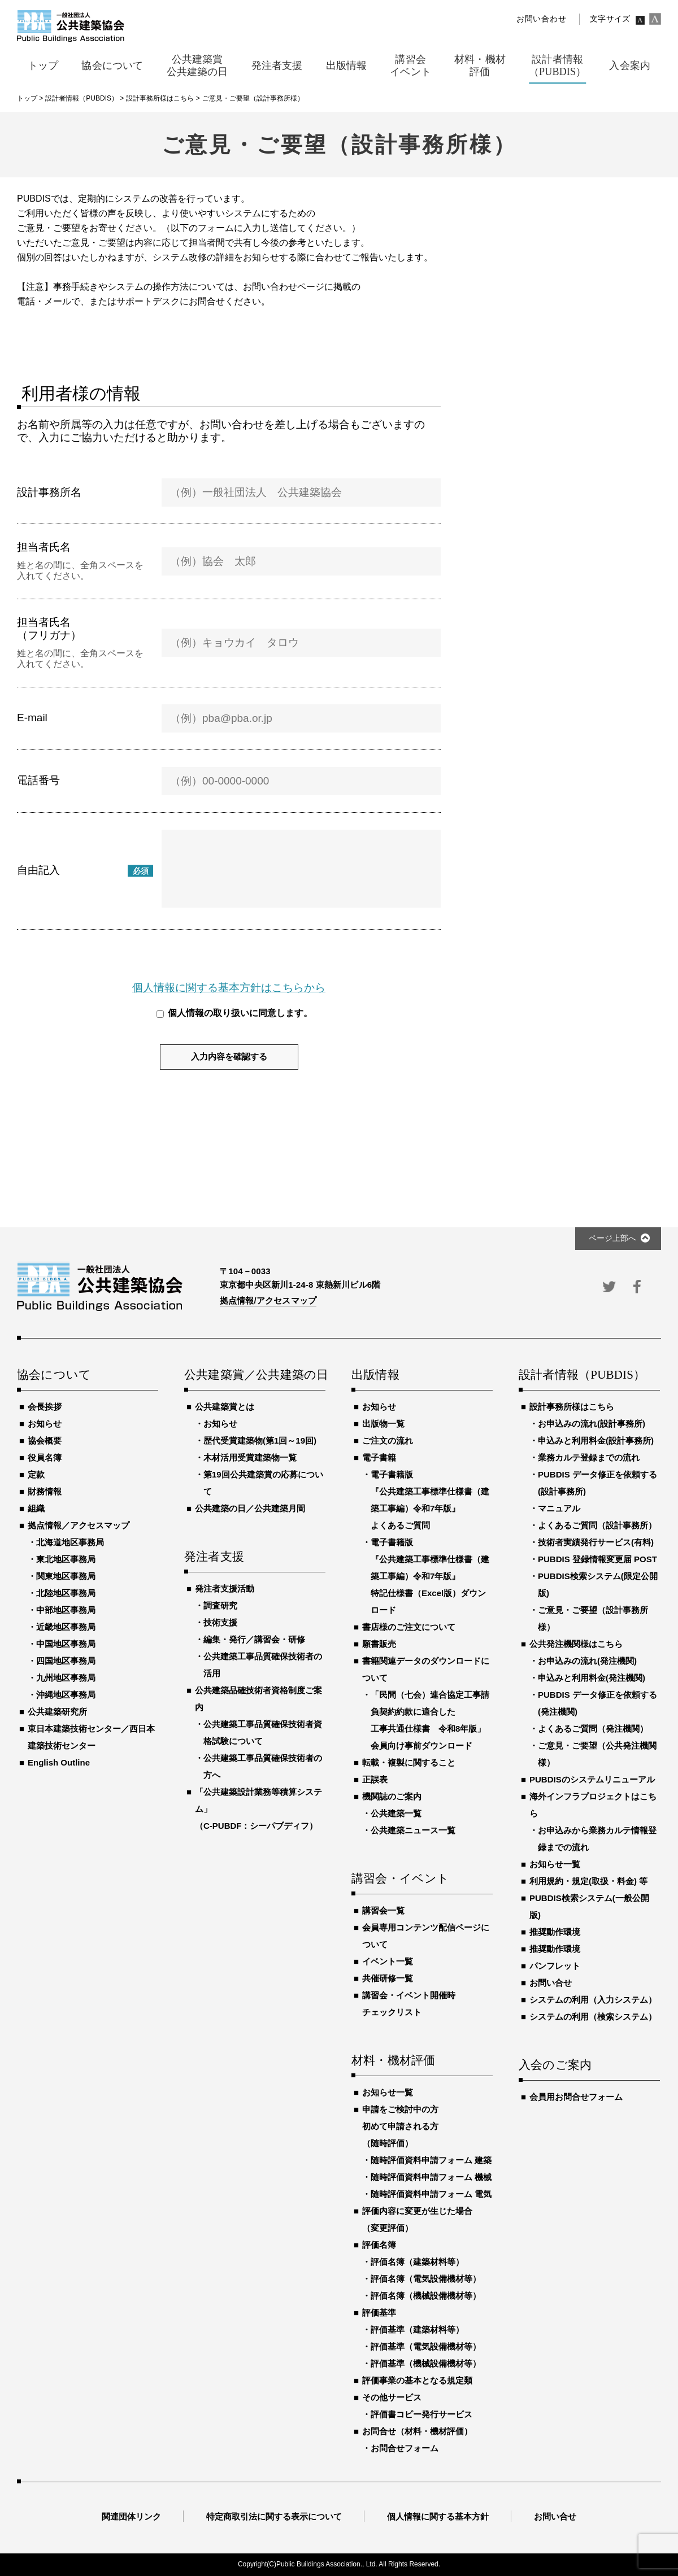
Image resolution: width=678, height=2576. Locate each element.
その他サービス (391, 2397)
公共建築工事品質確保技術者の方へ (262, 1766)
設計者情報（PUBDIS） (582, 1375)
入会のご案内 (555, 2065)
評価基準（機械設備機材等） (426, 2363)
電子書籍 (379, 1457)
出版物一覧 (383, 1423)
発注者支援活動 (224, 1588)
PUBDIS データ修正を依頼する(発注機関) (597, 1703)
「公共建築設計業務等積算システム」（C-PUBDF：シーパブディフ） (258, 1808)
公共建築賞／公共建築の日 (254, 1375)
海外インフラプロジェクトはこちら (593, 1805)
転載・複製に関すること (408, 1762)
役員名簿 (45, 1457)
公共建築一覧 (396, 1813)
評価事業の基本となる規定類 (417, 2380)
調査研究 (220, 1605)
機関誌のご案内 (391, 1796)
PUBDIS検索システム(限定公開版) (598, 1584)
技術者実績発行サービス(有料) (596, 1542)
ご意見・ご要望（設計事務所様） (593, 1618)
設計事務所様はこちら (571, 1406)
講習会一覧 (383, 1910)
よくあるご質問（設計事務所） (597, 1525)
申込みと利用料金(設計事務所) (596, 1440)
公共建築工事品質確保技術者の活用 (262, 1664)
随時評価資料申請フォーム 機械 (431, 2177)
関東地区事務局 (65, 1576)
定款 (36, 1474)
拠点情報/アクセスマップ (268, 1300)
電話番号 (38, 780)
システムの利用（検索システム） (593, 2016)
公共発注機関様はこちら (576, 1644)
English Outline (59, 1762)
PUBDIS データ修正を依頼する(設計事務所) (597, 1483)
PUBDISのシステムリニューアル (592, 1779)
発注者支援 (214, 1557)
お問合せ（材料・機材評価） (417, 2431)
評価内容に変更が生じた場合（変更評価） (417, 2219)
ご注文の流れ (387, 1440)
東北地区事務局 (65, 1559)
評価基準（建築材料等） (417, 2329)
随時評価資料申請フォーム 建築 (431, 2160)
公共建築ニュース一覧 (413, 1830)
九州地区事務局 (65, 1678)
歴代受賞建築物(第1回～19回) (259, 1440)
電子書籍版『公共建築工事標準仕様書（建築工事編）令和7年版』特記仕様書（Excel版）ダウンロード (430, 1576)
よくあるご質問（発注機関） (593, 1728)
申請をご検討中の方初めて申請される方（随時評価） (400, 2126)
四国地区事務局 (65, 1661)
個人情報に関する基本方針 (438, 2516)
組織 (36, 1508)
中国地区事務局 (65, 1644)
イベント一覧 (387, 1961)
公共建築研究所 (57, 1711)
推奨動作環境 (554, 1932)
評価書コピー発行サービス (421, 2414)
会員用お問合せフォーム (576, 2097)
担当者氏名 (44, 547)
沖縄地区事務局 (65, 1694)
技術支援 (220, 1622)
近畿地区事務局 (65, 1627)
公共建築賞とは (224, 1406)
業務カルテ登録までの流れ (589, 1457)
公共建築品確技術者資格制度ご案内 (258, 1698)
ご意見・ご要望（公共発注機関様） (597, 1754)
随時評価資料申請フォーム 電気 (431, 2194)
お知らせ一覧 (387, 2092)
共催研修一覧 (387, 1978)
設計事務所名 (49, 492)
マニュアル (559, 1508)
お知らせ (45, 1423)
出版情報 (375, 1375)
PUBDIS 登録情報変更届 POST (597, 1559)
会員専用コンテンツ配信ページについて (425, 1936)
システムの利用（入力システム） (593, 1999)
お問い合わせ (541, 19)
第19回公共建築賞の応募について (263, 1483)
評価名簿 (379, 2245)
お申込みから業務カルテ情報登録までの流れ (597, 1838)
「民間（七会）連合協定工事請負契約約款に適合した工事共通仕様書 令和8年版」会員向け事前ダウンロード (430, 1720)
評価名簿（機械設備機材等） (426, 2295)
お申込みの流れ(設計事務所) (591, 1423)
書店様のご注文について (408, 1627)
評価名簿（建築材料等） (417, 2261)
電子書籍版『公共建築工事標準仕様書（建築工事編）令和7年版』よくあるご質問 (430, 1500)
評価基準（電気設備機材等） (426, 2346)
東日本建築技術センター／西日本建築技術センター (91, 1737)
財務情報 (45, 1491)
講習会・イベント (400, 1879)
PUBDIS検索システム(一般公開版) (589, 1906)
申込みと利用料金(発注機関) (591, 1678)
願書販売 (379, 1644)
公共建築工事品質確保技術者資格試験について (262, 1732)
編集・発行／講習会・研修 (254, 1639)
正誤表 (375, 1779)
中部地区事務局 (65, 1610)
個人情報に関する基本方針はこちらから (228, 987)
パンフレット (554, 1966)
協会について (54, 1375)
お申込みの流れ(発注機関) (587, 1661)
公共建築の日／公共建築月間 (250, 1508)
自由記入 (38, 870)
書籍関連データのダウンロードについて (425, 1669)
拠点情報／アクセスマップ (78, 1525)
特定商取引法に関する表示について (274, 2516)
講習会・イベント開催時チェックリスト (408, 2003)
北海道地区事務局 (70, 1542)
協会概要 (45, 1440)
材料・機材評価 (393, 2061)
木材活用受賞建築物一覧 (250, 1457)
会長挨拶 (45, 1406)
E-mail (32, 717)
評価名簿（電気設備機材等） (426, 2278)
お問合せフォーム (404, 2448)
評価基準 (379, 2312)
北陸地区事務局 (65, 1593)
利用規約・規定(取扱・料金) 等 (588, 1881)
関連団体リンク (131, 2516)
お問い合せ (550, 1982)
